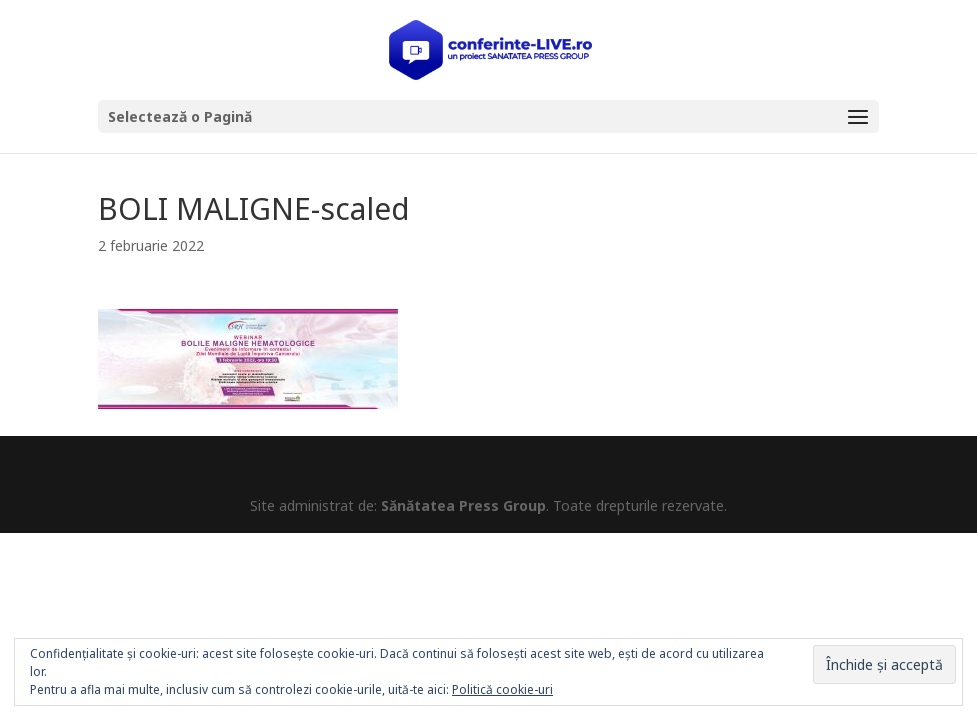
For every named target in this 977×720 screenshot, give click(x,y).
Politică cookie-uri (502, 689)
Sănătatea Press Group (463, 505)
